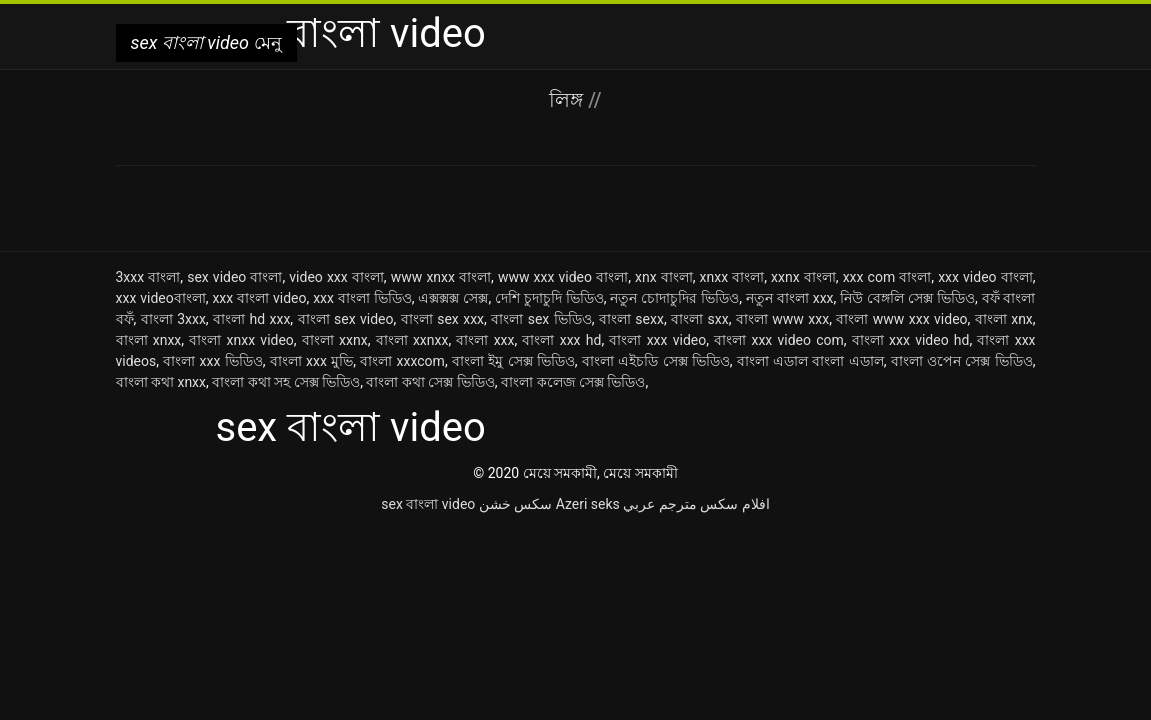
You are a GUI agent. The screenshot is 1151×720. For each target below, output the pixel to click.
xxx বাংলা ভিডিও (362, 298)
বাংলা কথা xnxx (161, 382)
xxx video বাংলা (985, 277)
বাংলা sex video (346, 319)
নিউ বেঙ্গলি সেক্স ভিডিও (907, 298)
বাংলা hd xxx (251, 319)
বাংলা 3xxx (173, 319)
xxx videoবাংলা (161, 298)
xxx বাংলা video (259, 298)
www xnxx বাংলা (441, 277)
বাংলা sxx (700, 319)
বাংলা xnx (1004, 319)
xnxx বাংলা (732, 277)
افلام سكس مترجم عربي (696, 504)
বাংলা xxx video (657, 340)
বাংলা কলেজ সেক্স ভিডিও (573, 382)
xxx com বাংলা (887, 277)
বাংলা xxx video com (779, 340)
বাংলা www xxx (782, 319)
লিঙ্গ (568, 100)
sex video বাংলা (234, 277)
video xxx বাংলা (336, 277)
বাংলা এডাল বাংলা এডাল (810, 361)
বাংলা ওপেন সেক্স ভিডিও (962, 361)
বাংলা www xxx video (901, 319)
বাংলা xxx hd (561, 340)
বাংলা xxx (485, 340)
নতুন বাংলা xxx (790, 298)
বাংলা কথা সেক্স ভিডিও (430, 382)
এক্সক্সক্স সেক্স (453, 298)
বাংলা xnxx (149, 340)
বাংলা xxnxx (412, 340)
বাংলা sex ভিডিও (541, 319)
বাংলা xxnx (335, 340)
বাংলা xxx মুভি (311, 361)
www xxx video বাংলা (563, 277)
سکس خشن (515, 504)
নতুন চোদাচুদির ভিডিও (674, 298)
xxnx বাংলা (803, 277)
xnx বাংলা (664, 277)
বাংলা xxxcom (402, 361)
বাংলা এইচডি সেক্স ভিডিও (656, 361)
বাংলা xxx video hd (911, 340)
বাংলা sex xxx (442, 319)
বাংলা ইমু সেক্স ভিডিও (513, 361)
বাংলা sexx (631, 319)
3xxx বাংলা (148, 277)
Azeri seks (588, 504)
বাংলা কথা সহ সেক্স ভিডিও (286, 382)
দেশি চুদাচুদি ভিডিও (549, 298)
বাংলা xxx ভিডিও (212, 361)
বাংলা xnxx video (241, 340)
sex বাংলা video (428, 504)
